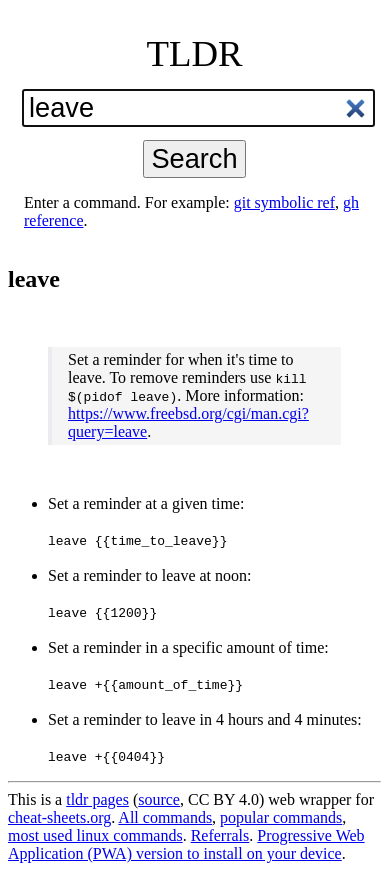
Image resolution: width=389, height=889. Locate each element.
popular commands (281, 817)
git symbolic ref (284, 202)
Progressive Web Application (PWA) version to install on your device (186, 844)
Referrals (220, 835)
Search (194, 158)
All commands (165, 817)
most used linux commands (95, 835)
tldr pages (97, 799)
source (159, 799)
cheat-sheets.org (59, 817)
